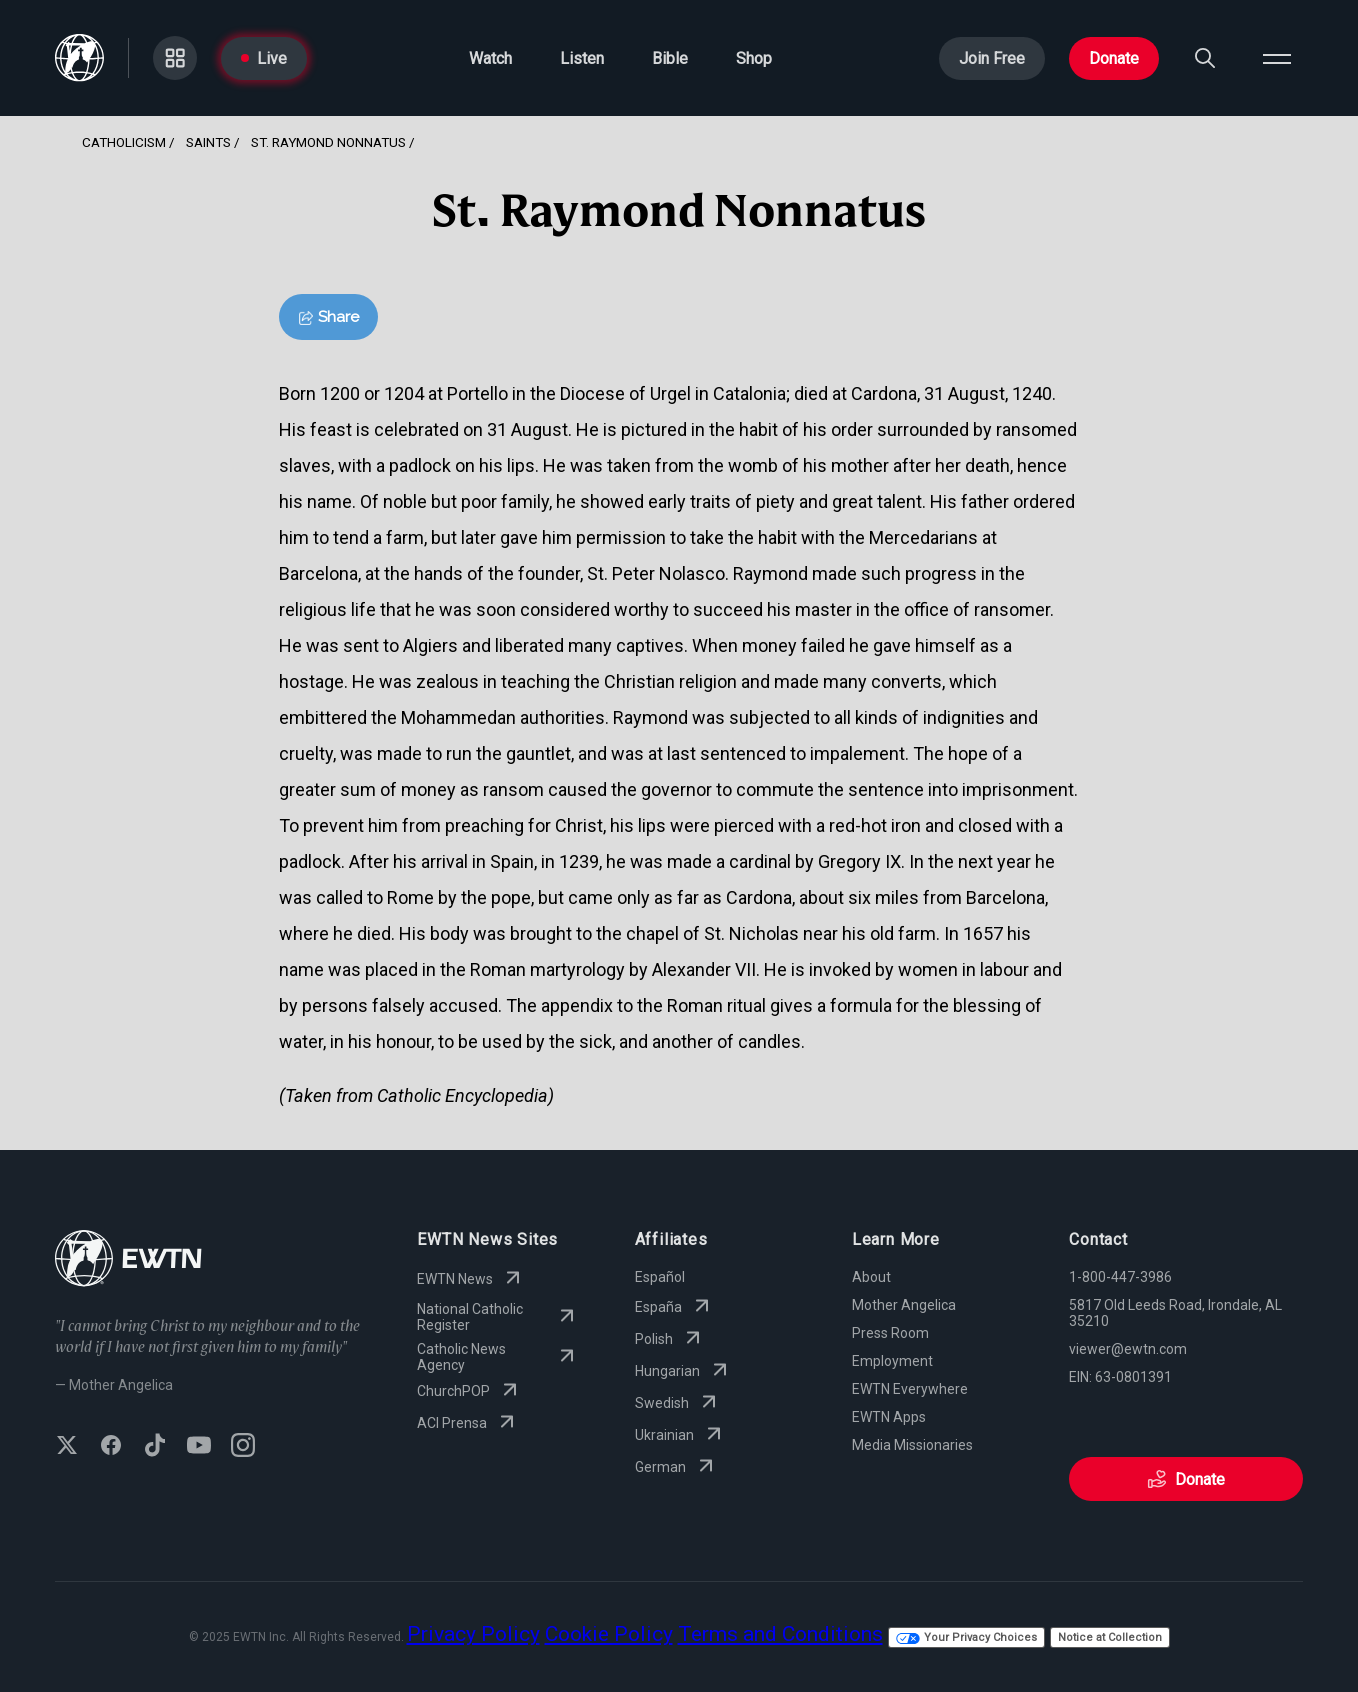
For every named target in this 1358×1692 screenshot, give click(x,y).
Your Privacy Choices (966, 1637)
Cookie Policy (609, 1634)
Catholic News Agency (497, 1357)
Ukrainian (680, 1435)
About (871, 1277)
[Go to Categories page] (175, 58)
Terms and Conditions (780, 1634)
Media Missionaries (912, 1445)
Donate (1114, 58)
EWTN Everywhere (910, 1389)
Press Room (890, 1333)
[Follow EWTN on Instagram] (243, 1447)
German (676, 1467)
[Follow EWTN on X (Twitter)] (67, 1447)
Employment (892, 1361)
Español (660, 1277)
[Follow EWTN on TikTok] (155, 1447)
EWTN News (471, 1279)
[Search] (1205, 58)
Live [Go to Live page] (264, 58)
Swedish (678, 1403)
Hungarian (683, 1371)
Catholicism (124, 142)
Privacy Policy (473, 1634)
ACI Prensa (468, 1423)
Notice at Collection (1110, 1637)
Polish (670, 1339)
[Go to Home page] (79, 58)
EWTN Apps (889, 1417)
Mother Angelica (904, 1305)
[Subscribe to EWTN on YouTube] (199, 1447)
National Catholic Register (497, 1317)
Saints (208, 142)
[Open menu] (1277, 58)
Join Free (992, 58)
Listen (582, 58)
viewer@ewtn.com (1128, 1349)
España (674, 1307)
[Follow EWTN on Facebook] (111, 1447)
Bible (670, 58)
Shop (754, 58)
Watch (490, 58)
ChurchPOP (469, 1391)
